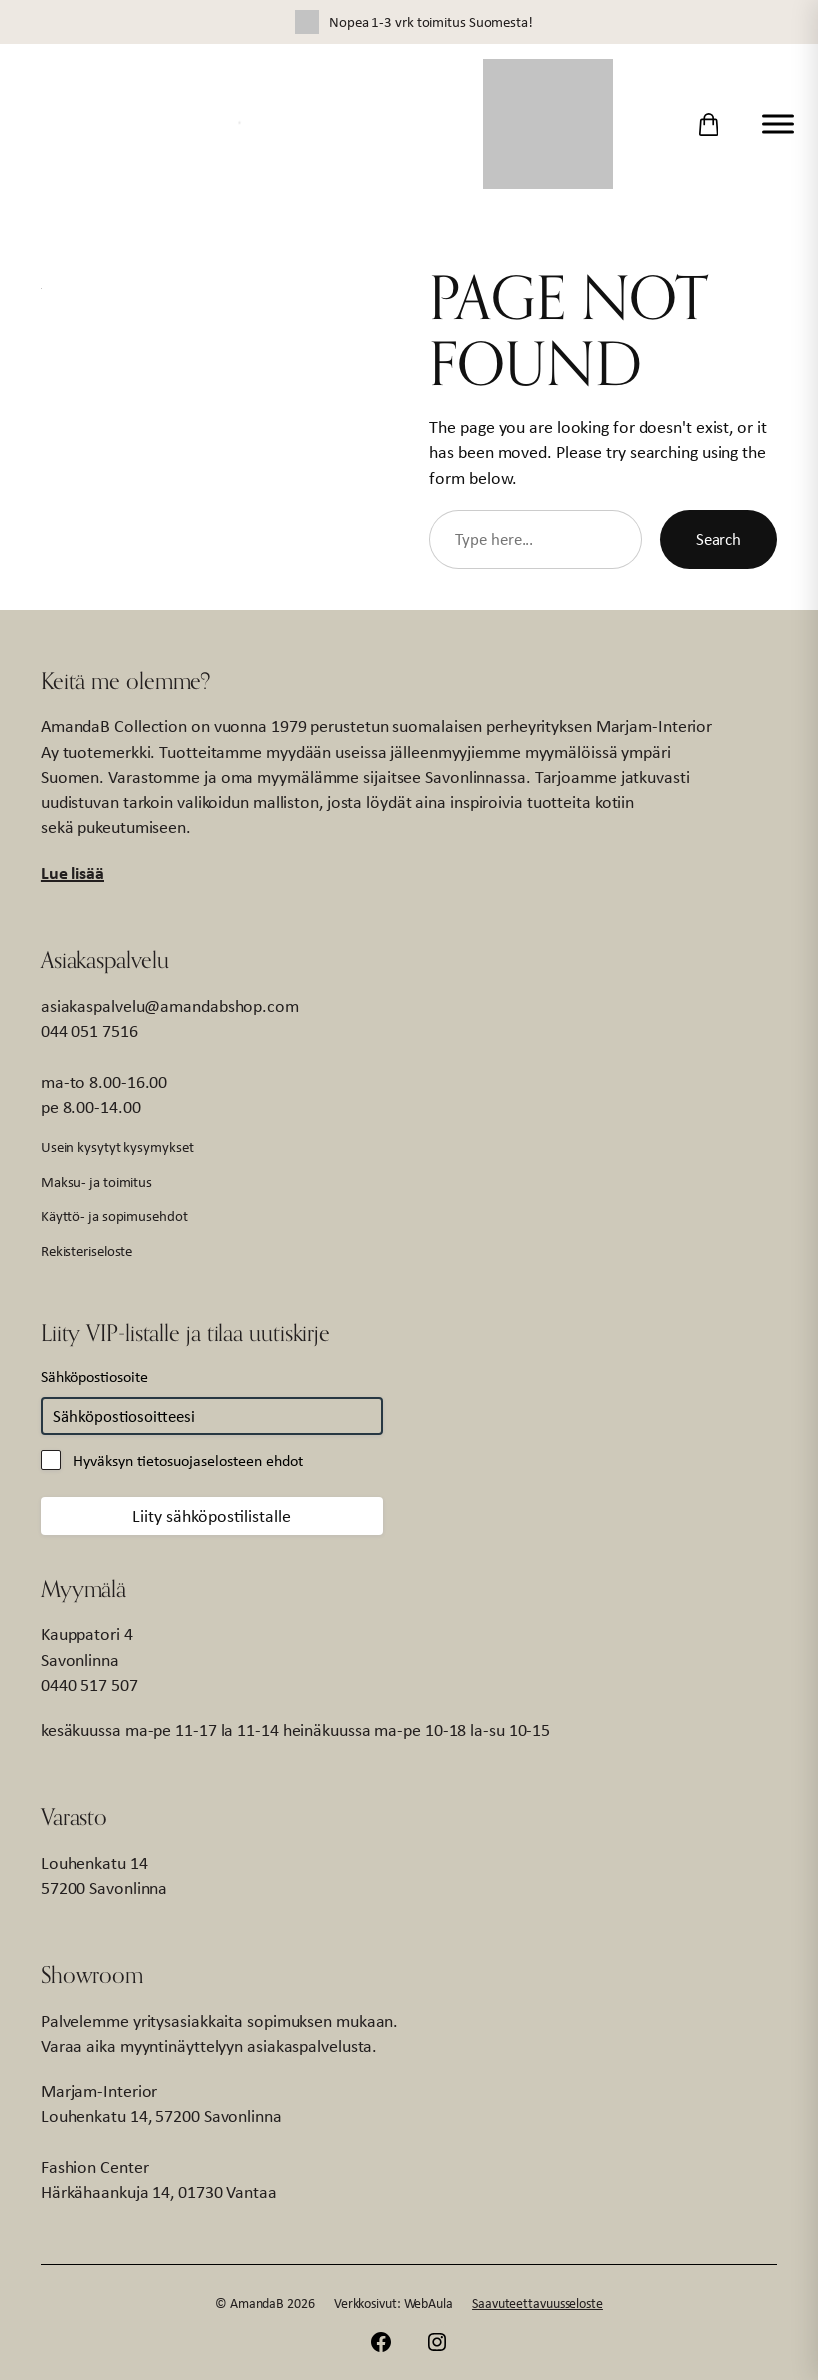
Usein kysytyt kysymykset (117, 1146)
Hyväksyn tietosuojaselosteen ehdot (188, 1460)
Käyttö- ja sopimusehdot (114, 1215)
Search (718, 539)
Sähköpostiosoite (94, 1376)
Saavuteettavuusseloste (537, 2303)
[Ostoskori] (708, 124)
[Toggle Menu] (778, 123)
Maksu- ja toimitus (96, 1181)
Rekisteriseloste (86, 1250)
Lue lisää (72, 872)
